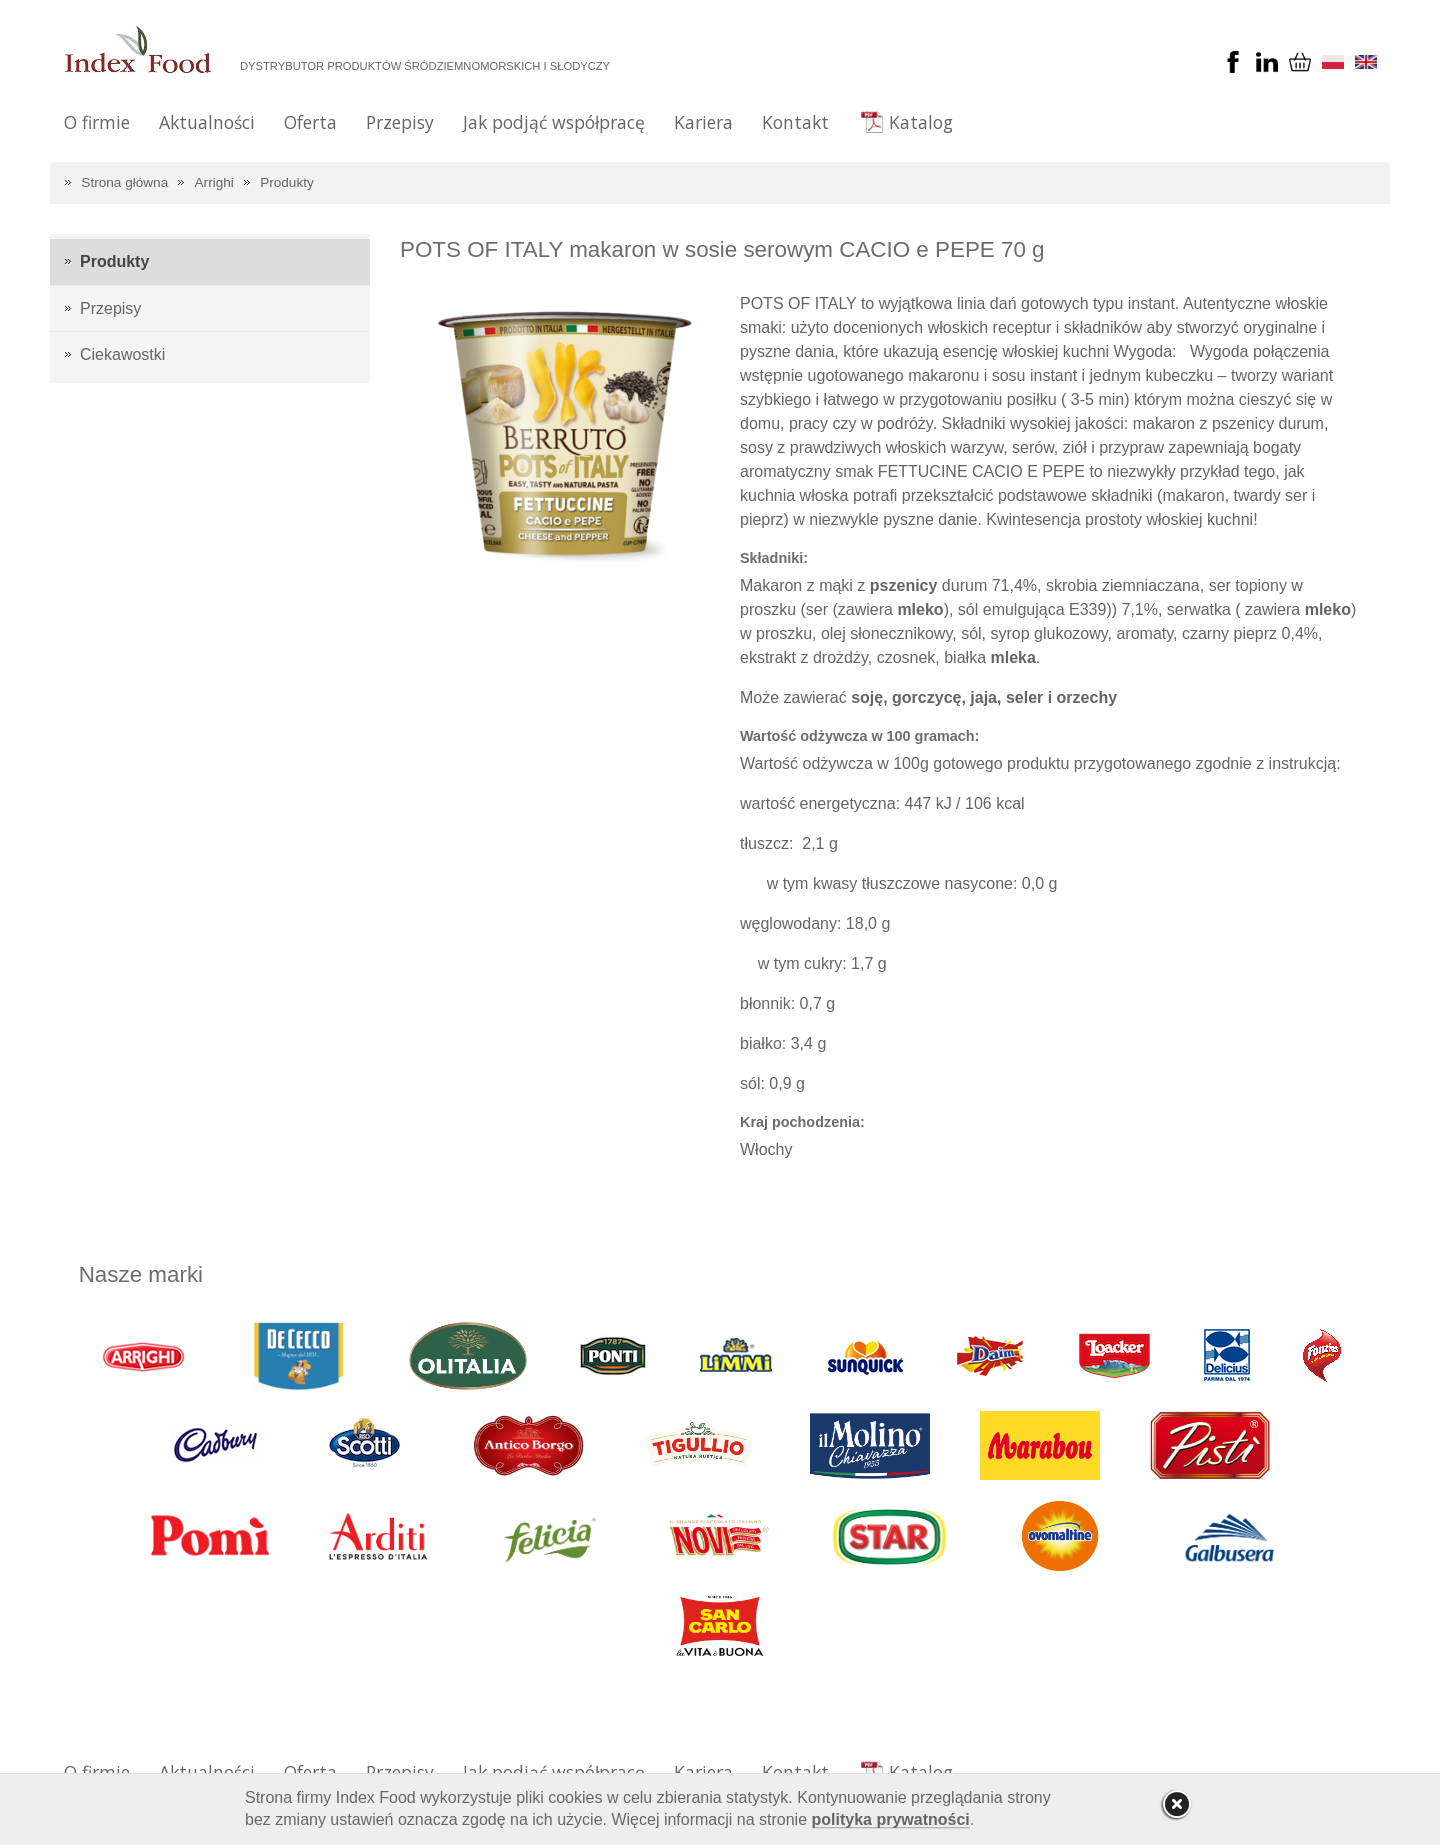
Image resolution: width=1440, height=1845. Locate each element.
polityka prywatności (891, 1819)
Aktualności (207, 122)
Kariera (703, 122)
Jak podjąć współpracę (554, 122)
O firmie (97, 122)
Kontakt (795, 122)
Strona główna (124, 182)
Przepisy (400, 122)
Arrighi (214, 182)
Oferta (310, 122)
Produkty (287, 182)
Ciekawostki (122, 354)
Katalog (921, 122)
